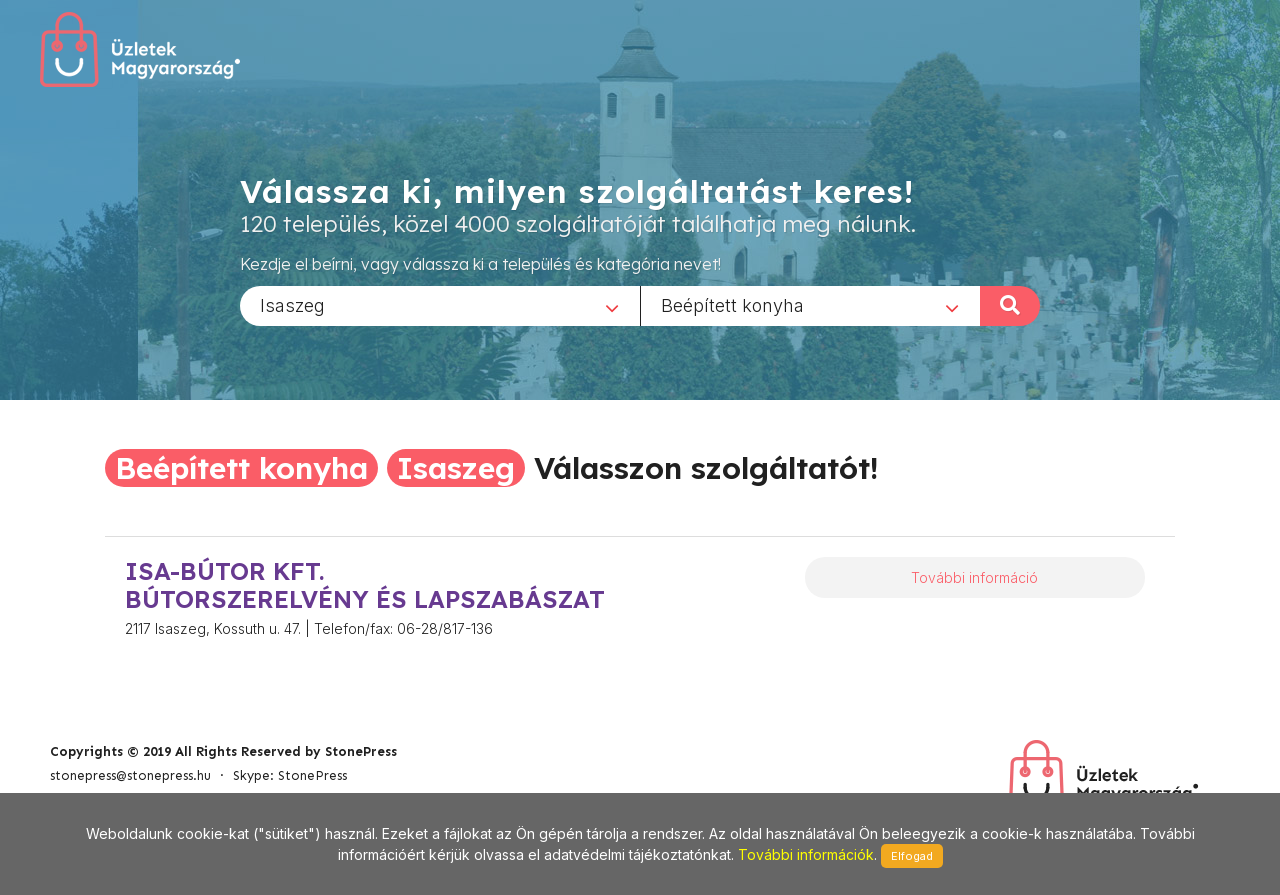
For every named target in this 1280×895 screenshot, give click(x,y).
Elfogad (912, 856)
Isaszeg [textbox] (292, 304)
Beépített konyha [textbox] (732, 304)
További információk (806, 854)
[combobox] (440, 305)
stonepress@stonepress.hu (130, 775)
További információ (974, 577)
